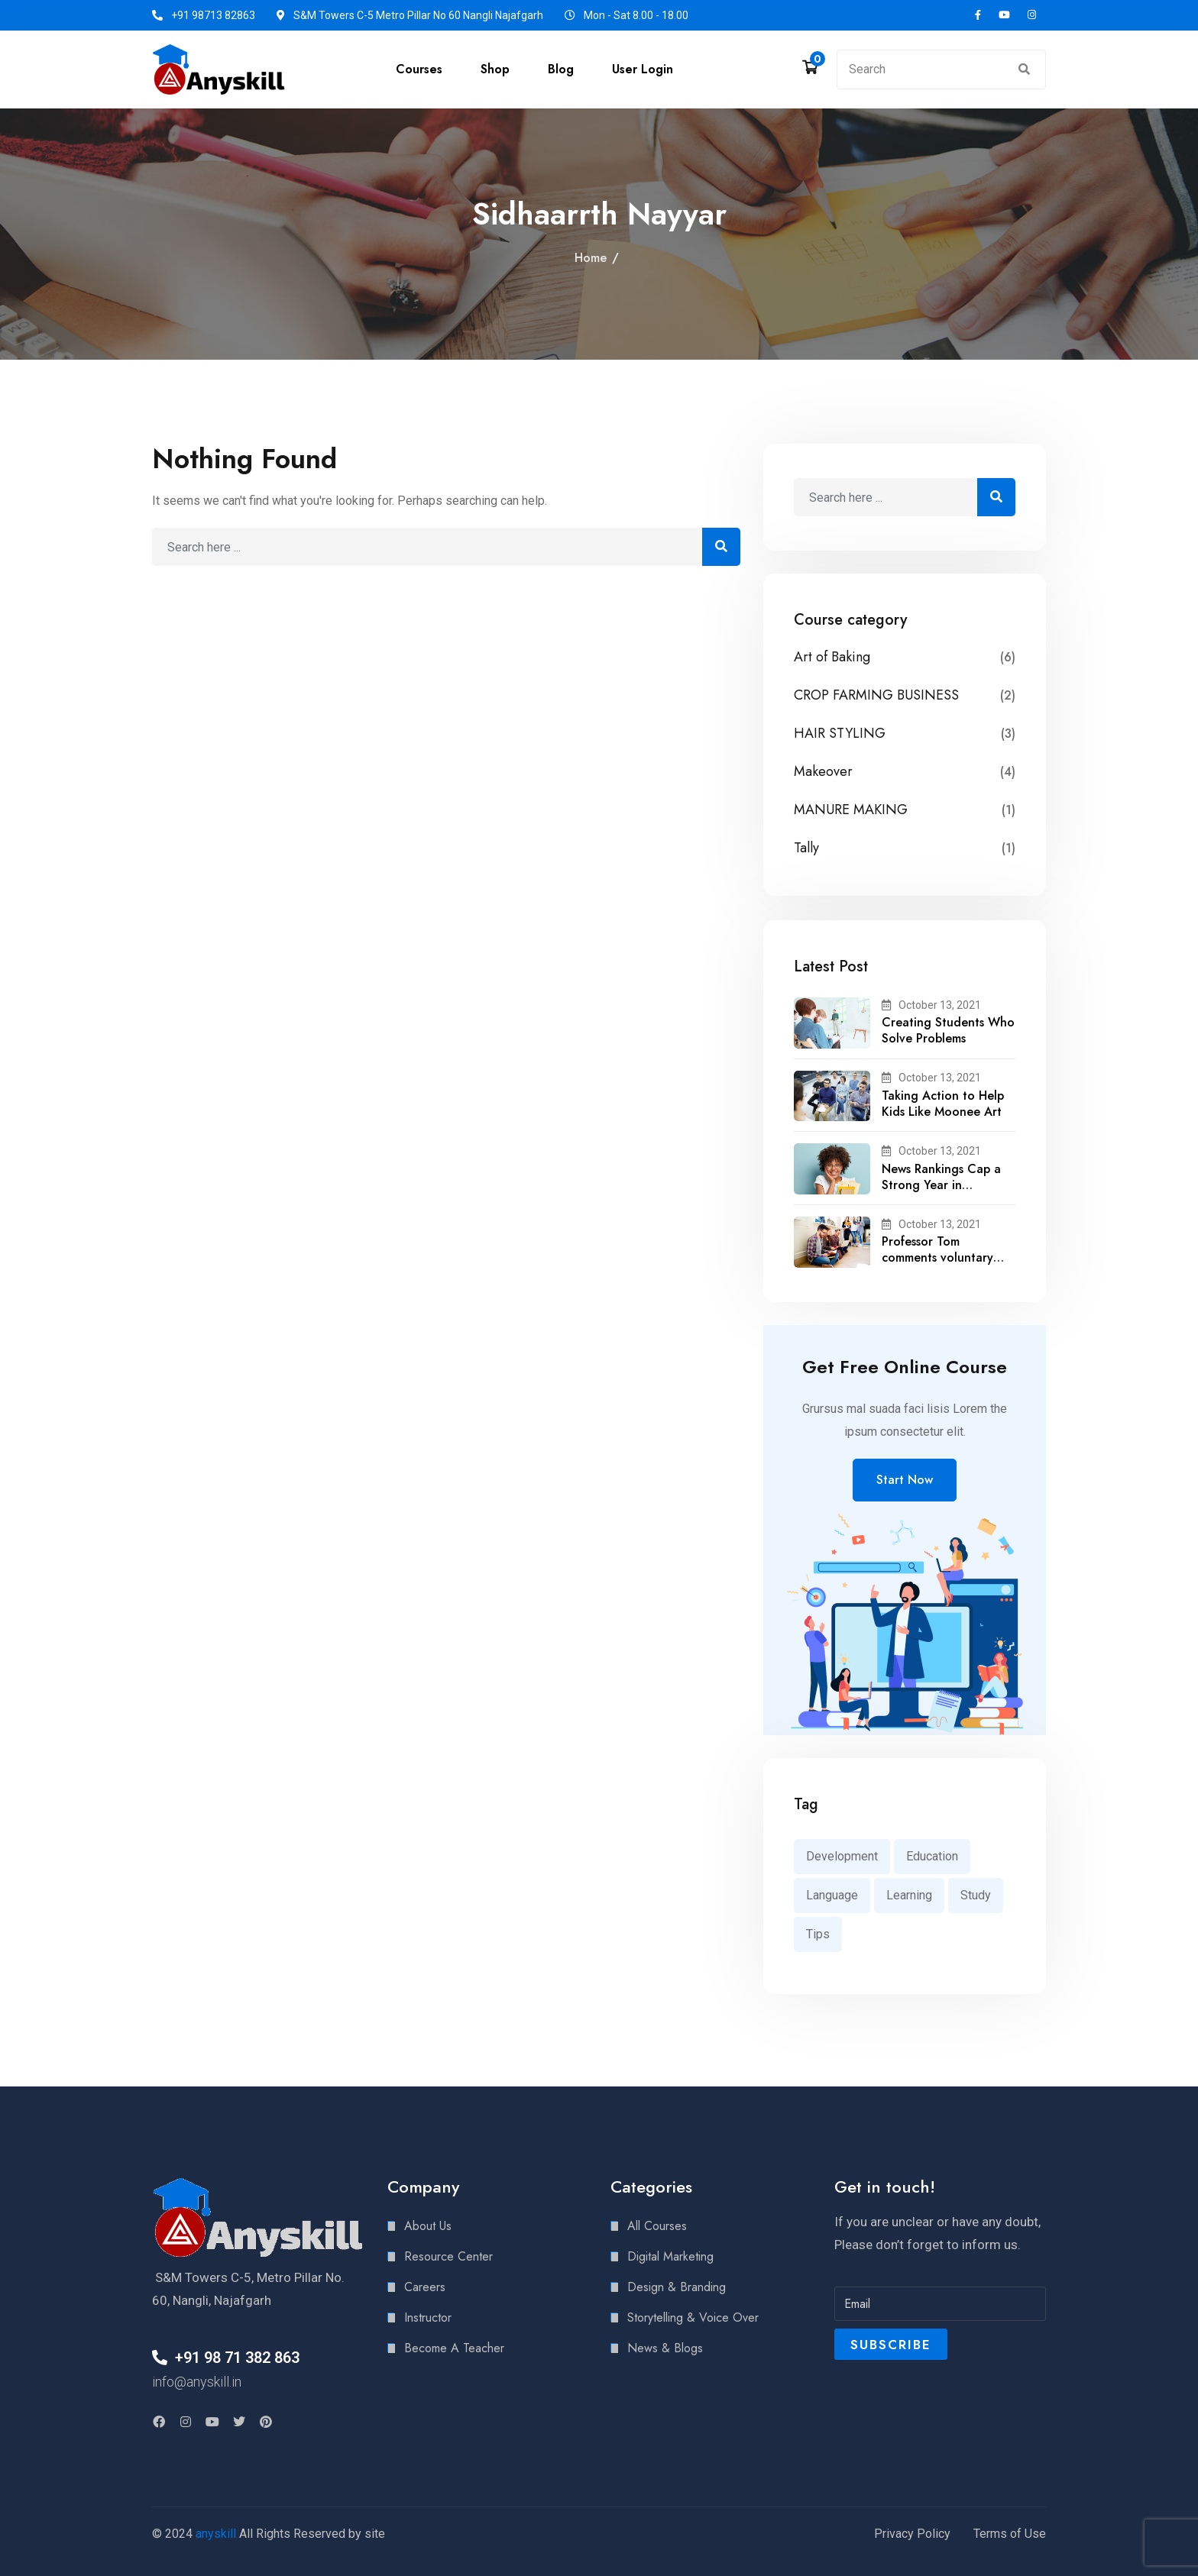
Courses (419, 69)
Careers (424, 2287)
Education (932, 1856)
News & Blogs (665, 2348)
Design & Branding (676, 2287)
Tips (818, 1934)
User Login (642, 69)
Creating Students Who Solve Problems (948, 1030)
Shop (495, 69)
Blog (561, 69)
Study (975, 1895)
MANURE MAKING (851, 810)
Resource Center (448, 2256)
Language (832, 1895)
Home (591, 258)
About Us (428, 2226)
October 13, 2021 (931, 1005)
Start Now (904, 1479)
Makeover (823, 771)
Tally (806, 848)
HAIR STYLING (840, 733)
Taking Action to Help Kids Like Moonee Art (943, 1103)
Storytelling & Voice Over (693, 2317)
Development (842, 1856)
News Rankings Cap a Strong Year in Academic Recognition (944, 1185)
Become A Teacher (454, 2348)
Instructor (428, 2317)
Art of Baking (832, 657)
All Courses (657, 2226)
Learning (909, 1895)
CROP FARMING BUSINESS (876, 695)
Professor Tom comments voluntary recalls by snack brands (945, 1257)
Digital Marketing (670, 2256)
